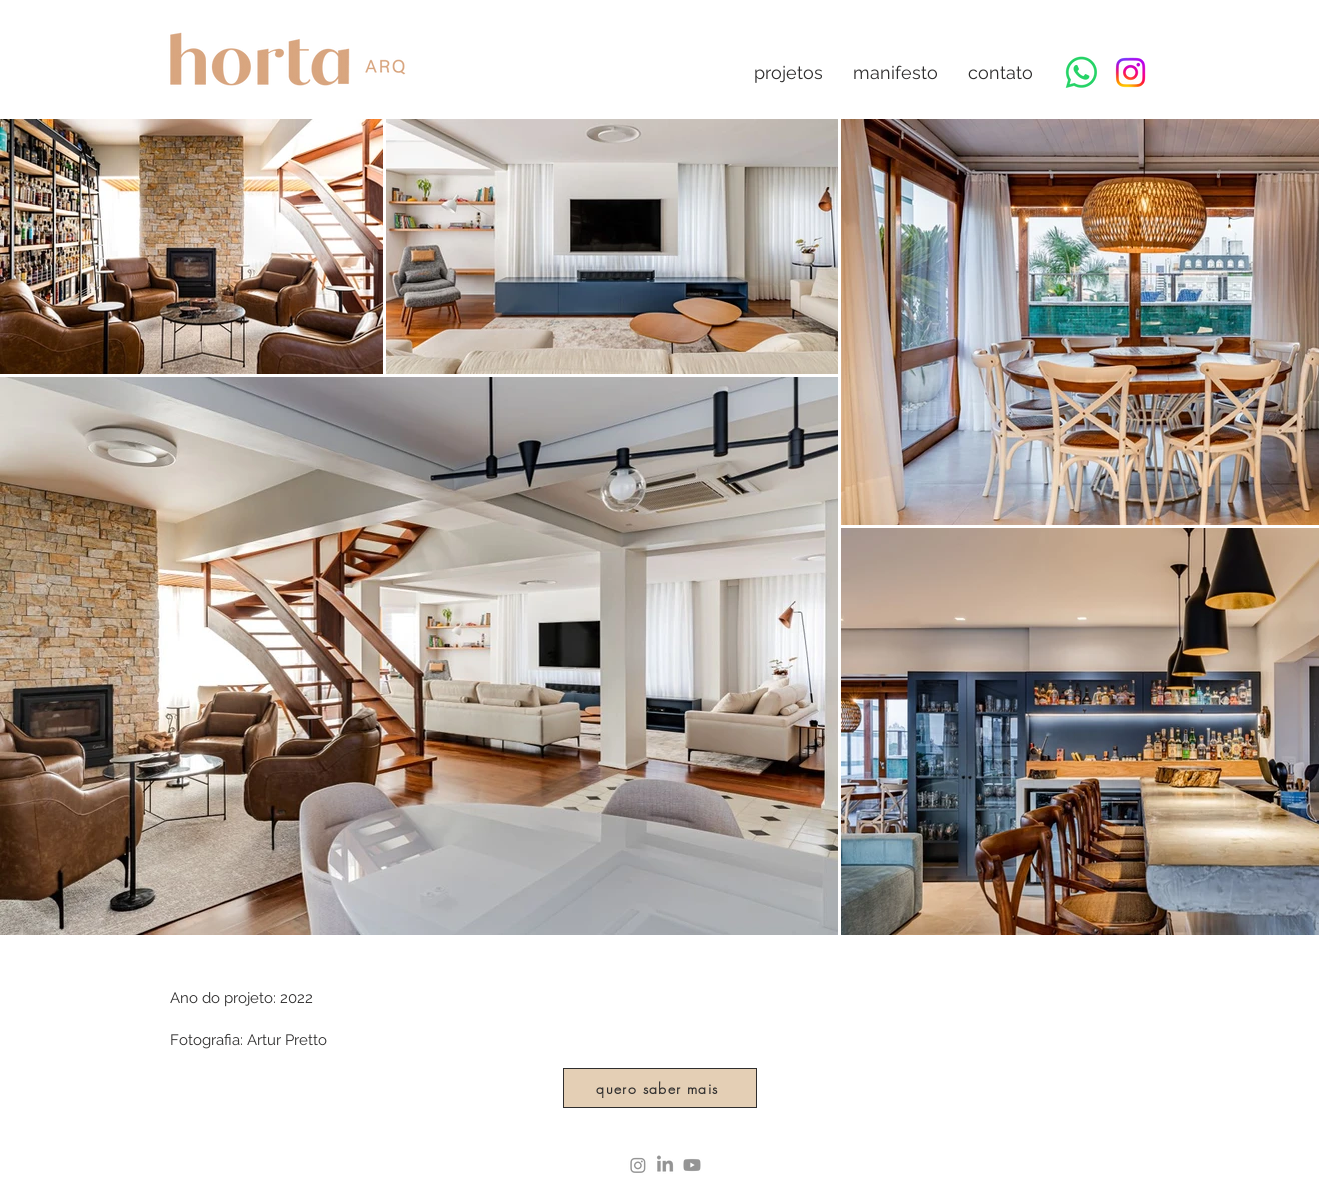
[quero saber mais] (660, 1088)
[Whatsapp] (1081, 72)
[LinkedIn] (665, 1165)
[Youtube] (692, 1165)
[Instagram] (1130, 72)
